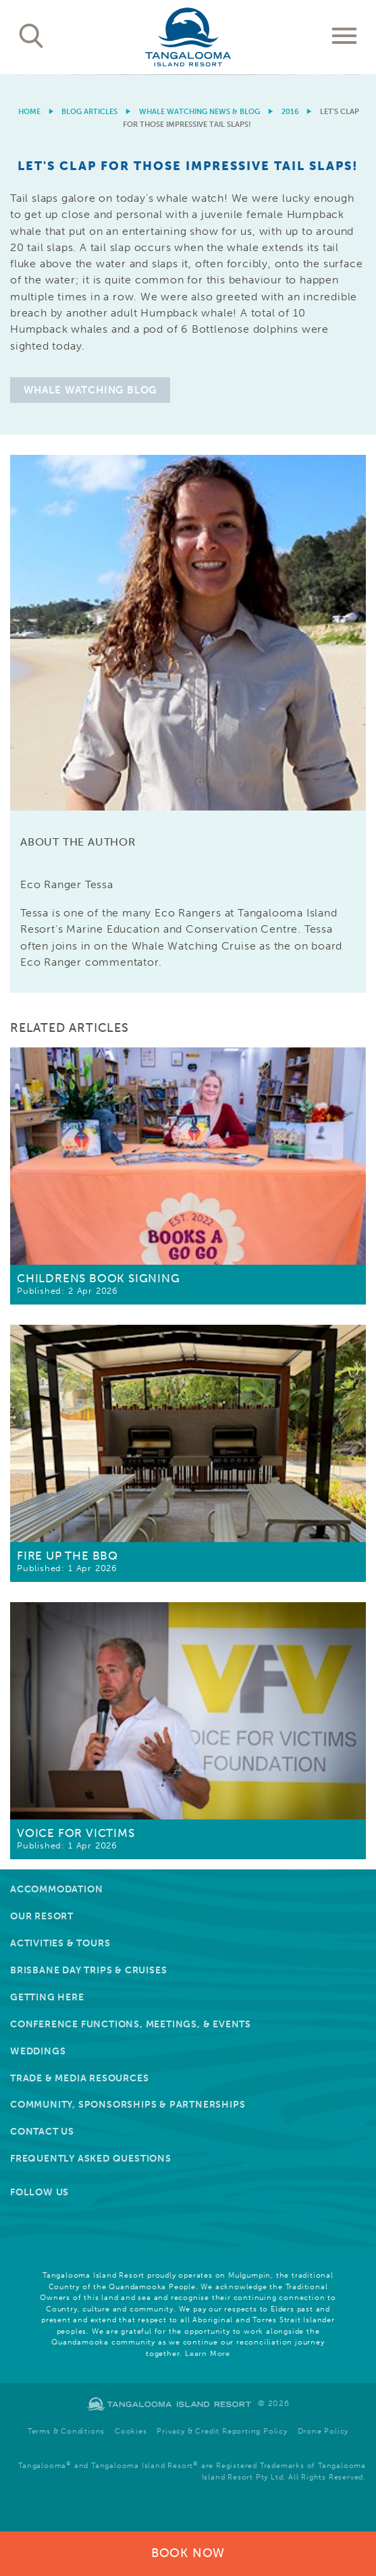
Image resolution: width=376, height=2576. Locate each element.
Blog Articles (89, 111)
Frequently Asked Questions (90, 2158)
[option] (188, 74)
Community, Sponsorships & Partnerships (127, 2104)
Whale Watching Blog (90, 390)
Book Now (188, 2553)
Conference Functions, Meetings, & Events (130, 2024)
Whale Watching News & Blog (199, 111)
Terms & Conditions (66, 2431)
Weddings (37, 2051)
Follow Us (39, 2192)
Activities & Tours (60, 1943)
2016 (290, 111)
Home (29, 111)
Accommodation (56, 1889)
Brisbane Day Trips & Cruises (88, 1970)
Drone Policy (323, 2431)
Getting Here (47, 1997)
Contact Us (42, 2131)
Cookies (131, 2431)
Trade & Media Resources (79, 2078)
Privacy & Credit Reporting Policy (222, 2431)
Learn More (207, 2353)
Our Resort (42, 1916)
